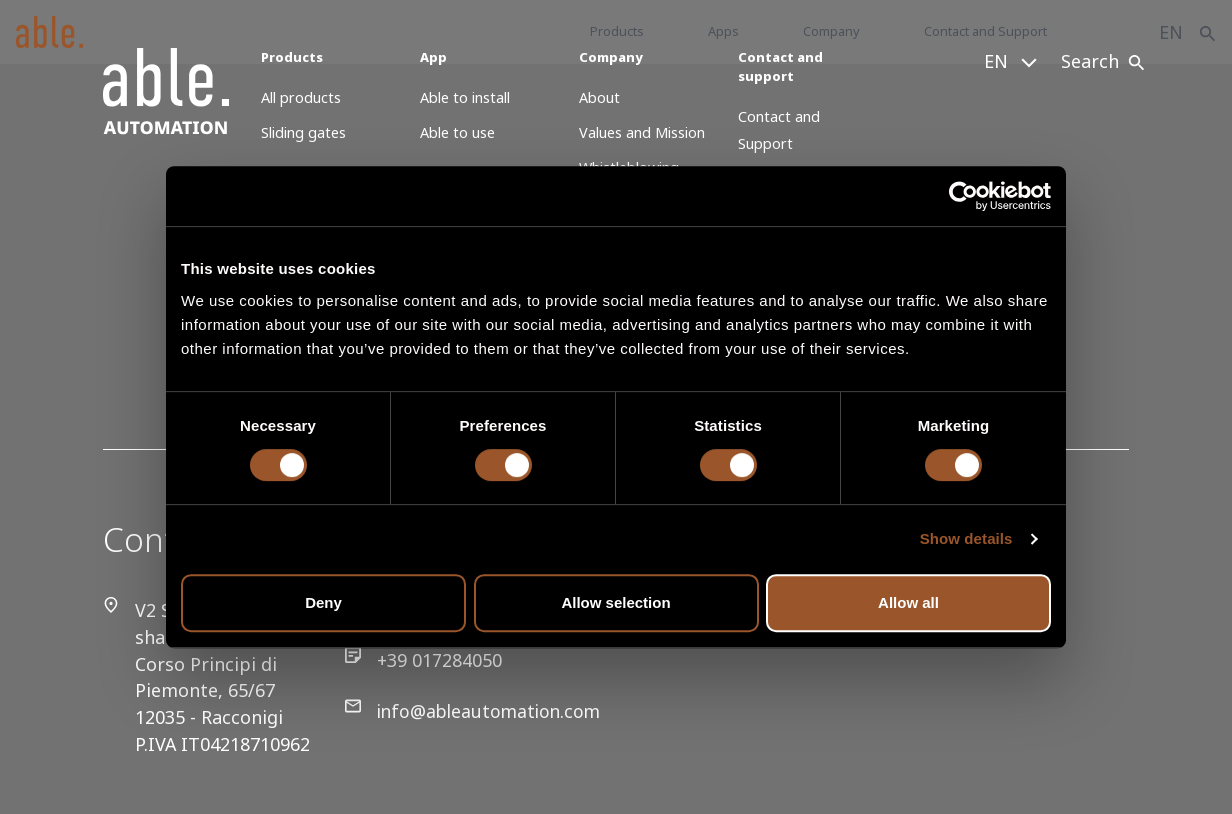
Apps (723, 31)
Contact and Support (985, 31)
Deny (323, 602)
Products (617, 31)
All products (301, 97)
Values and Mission (642, 132)
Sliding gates (303, 132)
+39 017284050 (415, 660)
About (599, 97)
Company (831, 31)
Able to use (457, 132)
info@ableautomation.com (468, 711)
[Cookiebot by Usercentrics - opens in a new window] (963, 196)
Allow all (908, 602)
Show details (966, 538)
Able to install (465, 97)
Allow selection (615, 602)
